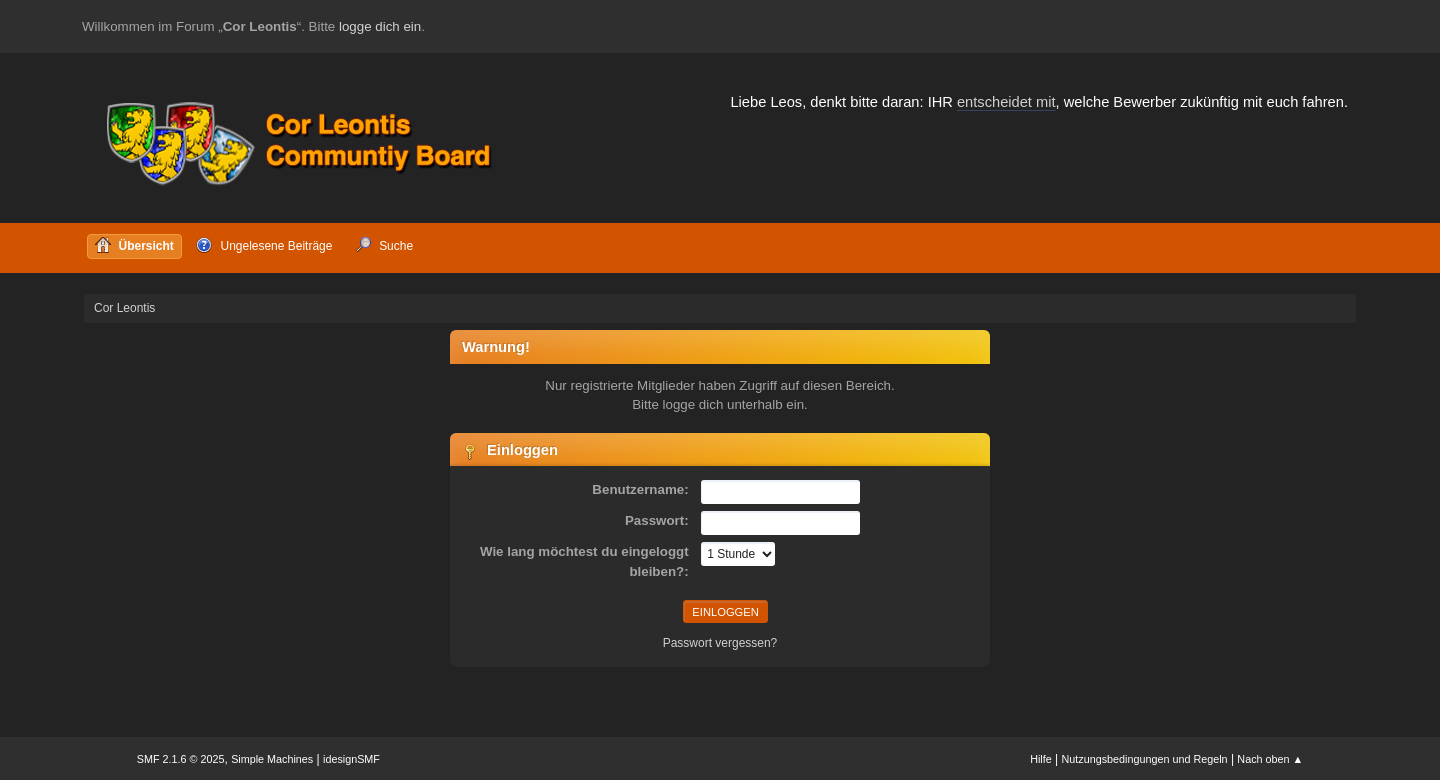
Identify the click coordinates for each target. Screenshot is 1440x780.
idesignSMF (351, 759)
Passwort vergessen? (720, 643)
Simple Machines (272, 759)
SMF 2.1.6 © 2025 (181, 759)
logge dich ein (380, 26)
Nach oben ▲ (1270, 759)
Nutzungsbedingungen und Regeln (1145, 759)
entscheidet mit (1006, 102)
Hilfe (1041, 759)
